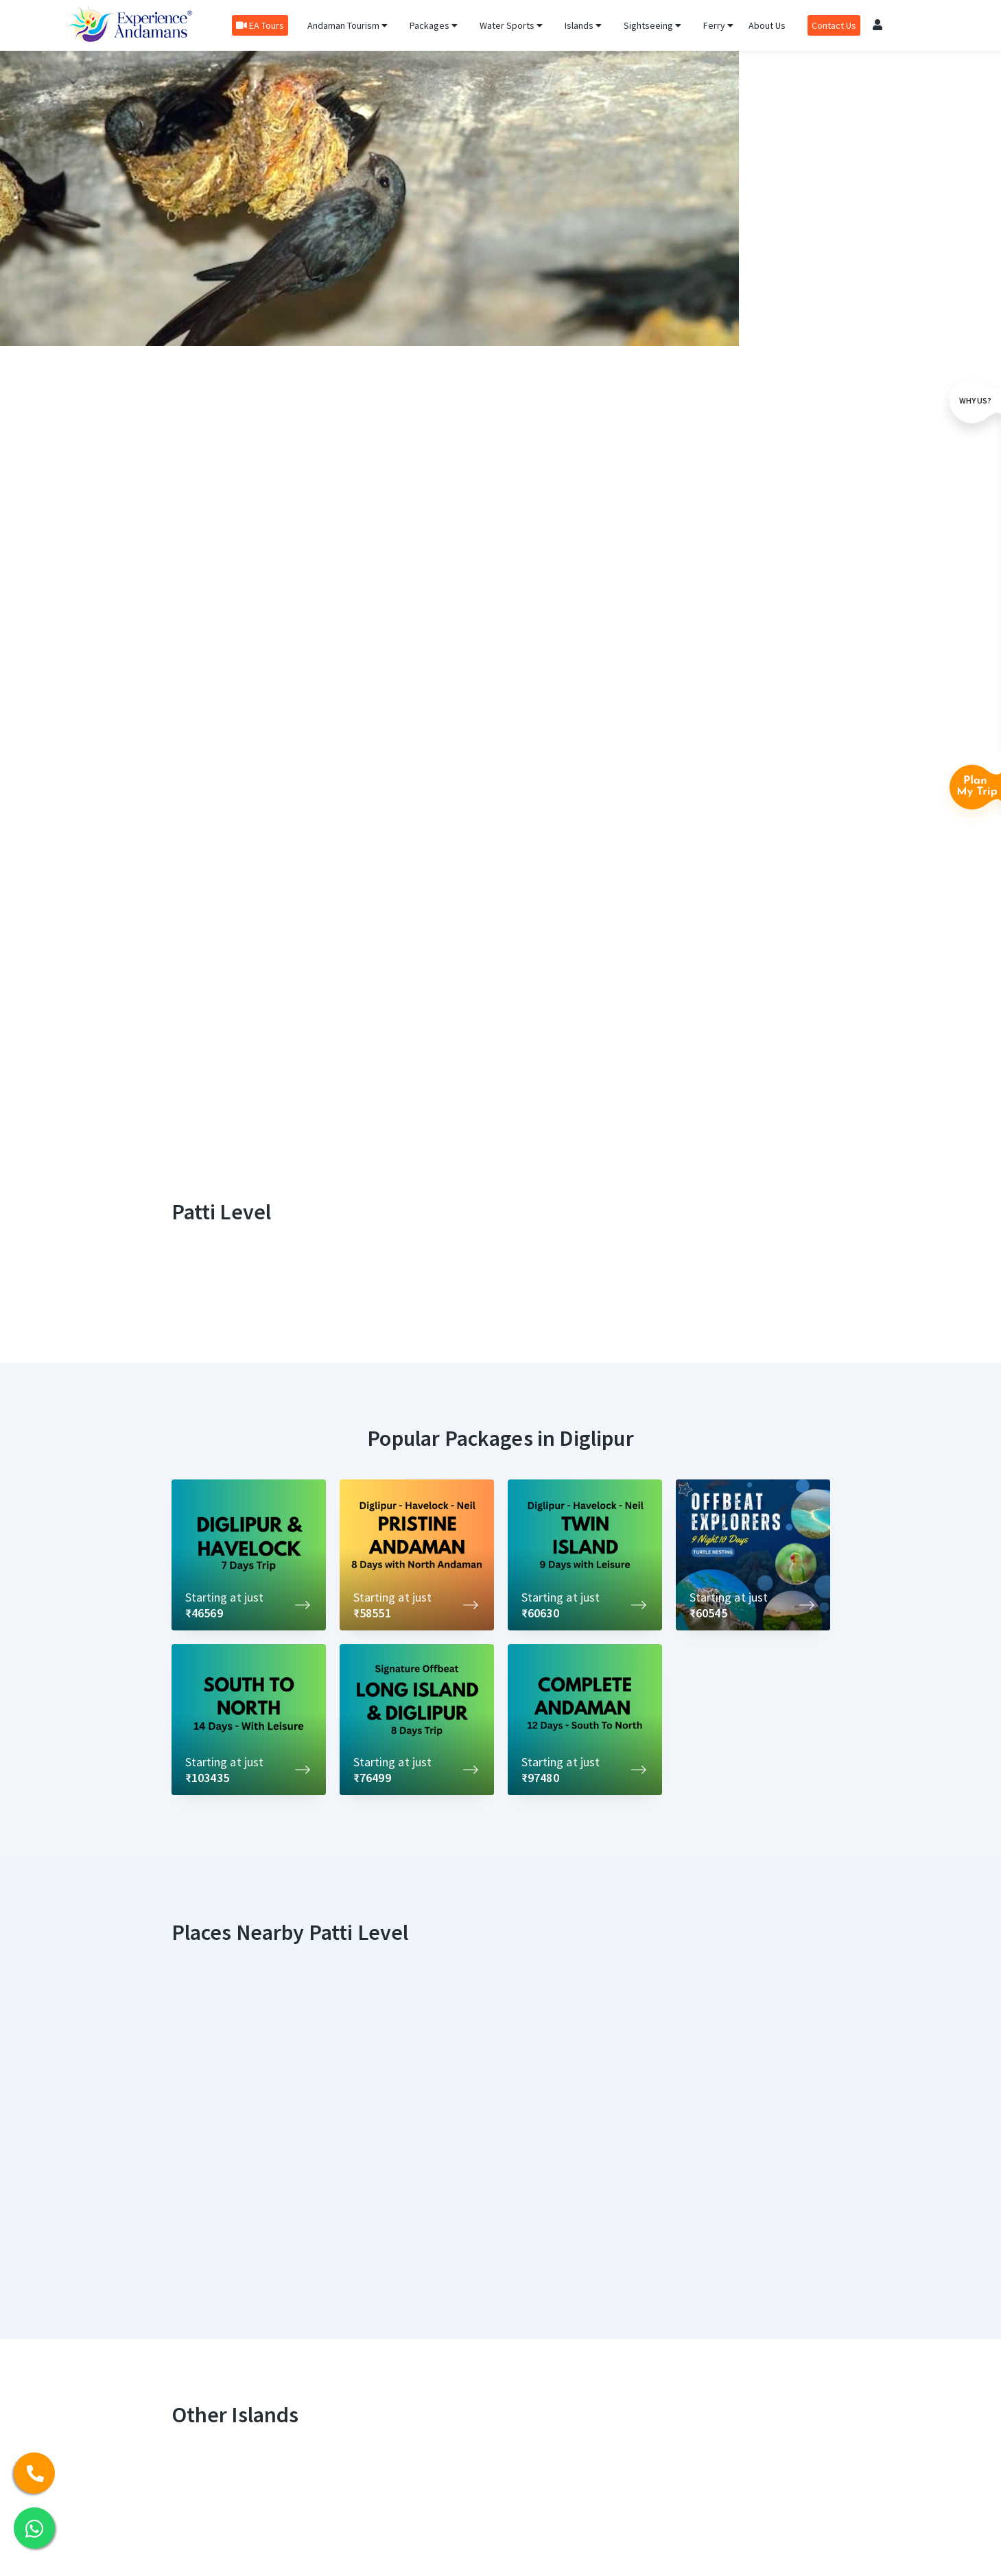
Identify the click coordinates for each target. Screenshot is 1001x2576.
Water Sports (511, 25)
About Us (767, 25)
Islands (583, 25)
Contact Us (834, 25)
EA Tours (260, 25)
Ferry (718, 25)
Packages (434, 25)
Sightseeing (652, 25)
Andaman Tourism (347, 25)
